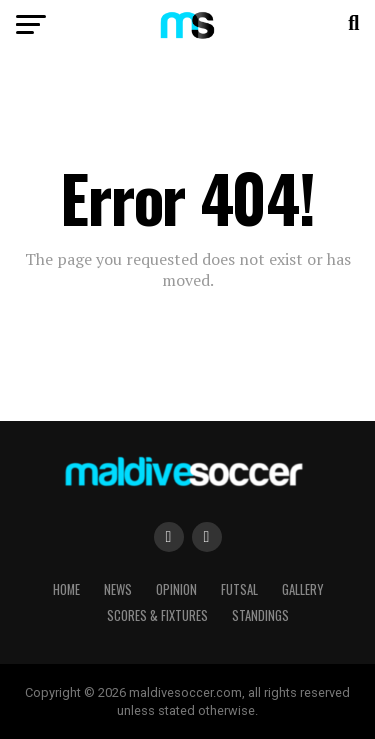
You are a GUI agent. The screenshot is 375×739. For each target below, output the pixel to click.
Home (66, 589)
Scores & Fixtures (157, 615)
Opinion (176, 589)
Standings (260, 615)
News (118, 589)
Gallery (302, 589)
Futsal (239, 589)
